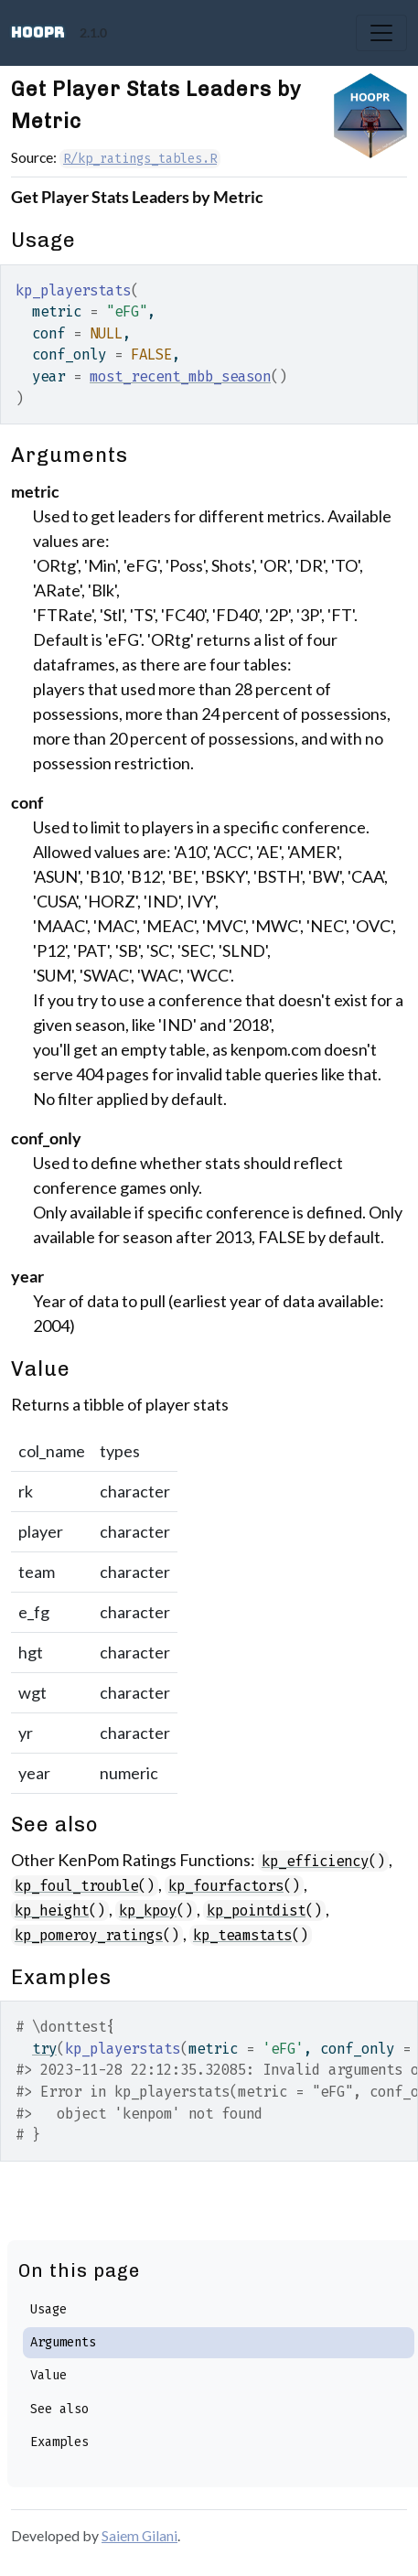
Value (48, 2375)
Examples (59, 2442)
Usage (48, 2309)
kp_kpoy (148, 1910)
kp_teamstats (242, 1935)
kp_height (52, 1910)
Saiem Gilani (139, 2535)
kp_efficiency (315, 1861)
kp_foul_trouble (76, 1885)
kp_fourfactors (226, 1885)
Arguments (63, 2342)
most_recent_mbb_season (180, 376)
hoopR (38, 32)
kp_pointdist (256, 1910)
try (44, 2048)
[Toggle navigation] (381, 33)
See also (59, 2409)
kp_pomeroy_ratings (89, 1935)
